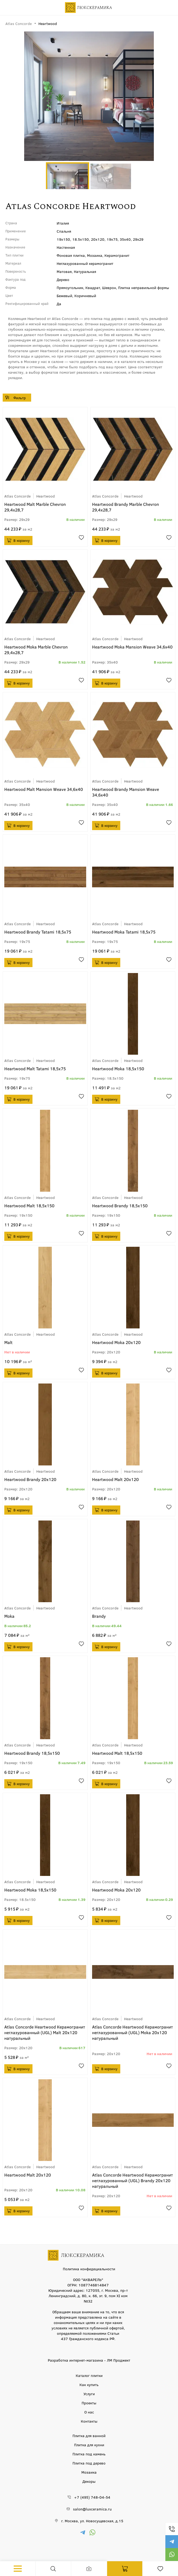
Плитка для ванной (89, 2435)
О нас (89, 2412)
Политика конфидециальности (89, 2268)
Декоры (89, 2481)
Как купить (89, 2384)
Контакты (89, 2421)
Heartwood (45, 496)
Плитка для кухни (89, 2444)
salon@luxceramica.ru (92, 2509)
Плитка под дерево (89, 2463)
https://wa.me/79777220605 (171, 2554)
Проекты (89, 2402)
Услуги (89, 2393)
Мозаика (89, 2472)
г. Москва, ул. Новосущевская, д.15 (92, 2520)
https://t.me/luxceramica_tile (171, 2541)
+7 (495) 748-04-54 (171, 2528)
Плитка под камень (89, 2453)
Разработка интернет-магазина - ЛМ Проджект (89, 2360)
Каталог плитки (89, 2375)
